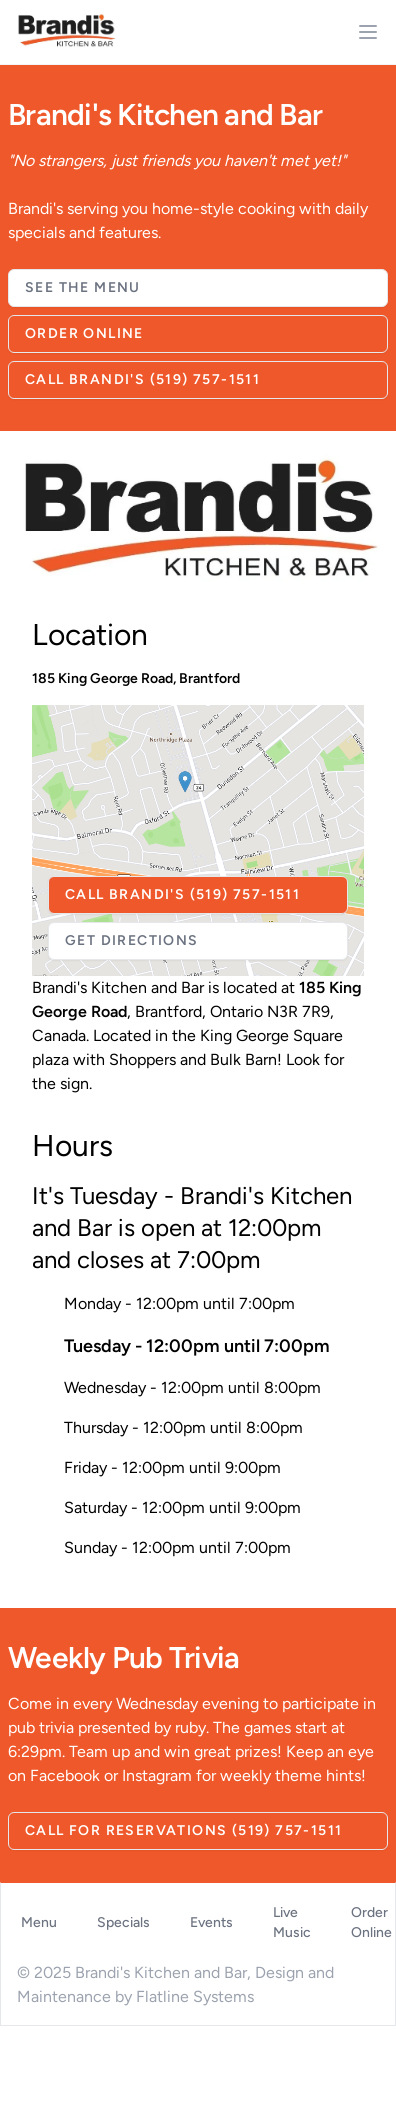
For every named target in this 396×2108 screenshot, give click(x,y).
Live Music (292, 1922)
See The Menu (83, 287)
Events (211, 1922)
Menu (39, 1922)
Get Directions (132, 940)
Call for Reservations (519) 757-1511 (183, 1830)
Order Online (84, 333)
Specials (123, 1922)
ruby (190, 1727)
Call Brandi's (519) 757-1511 (142, 379)
